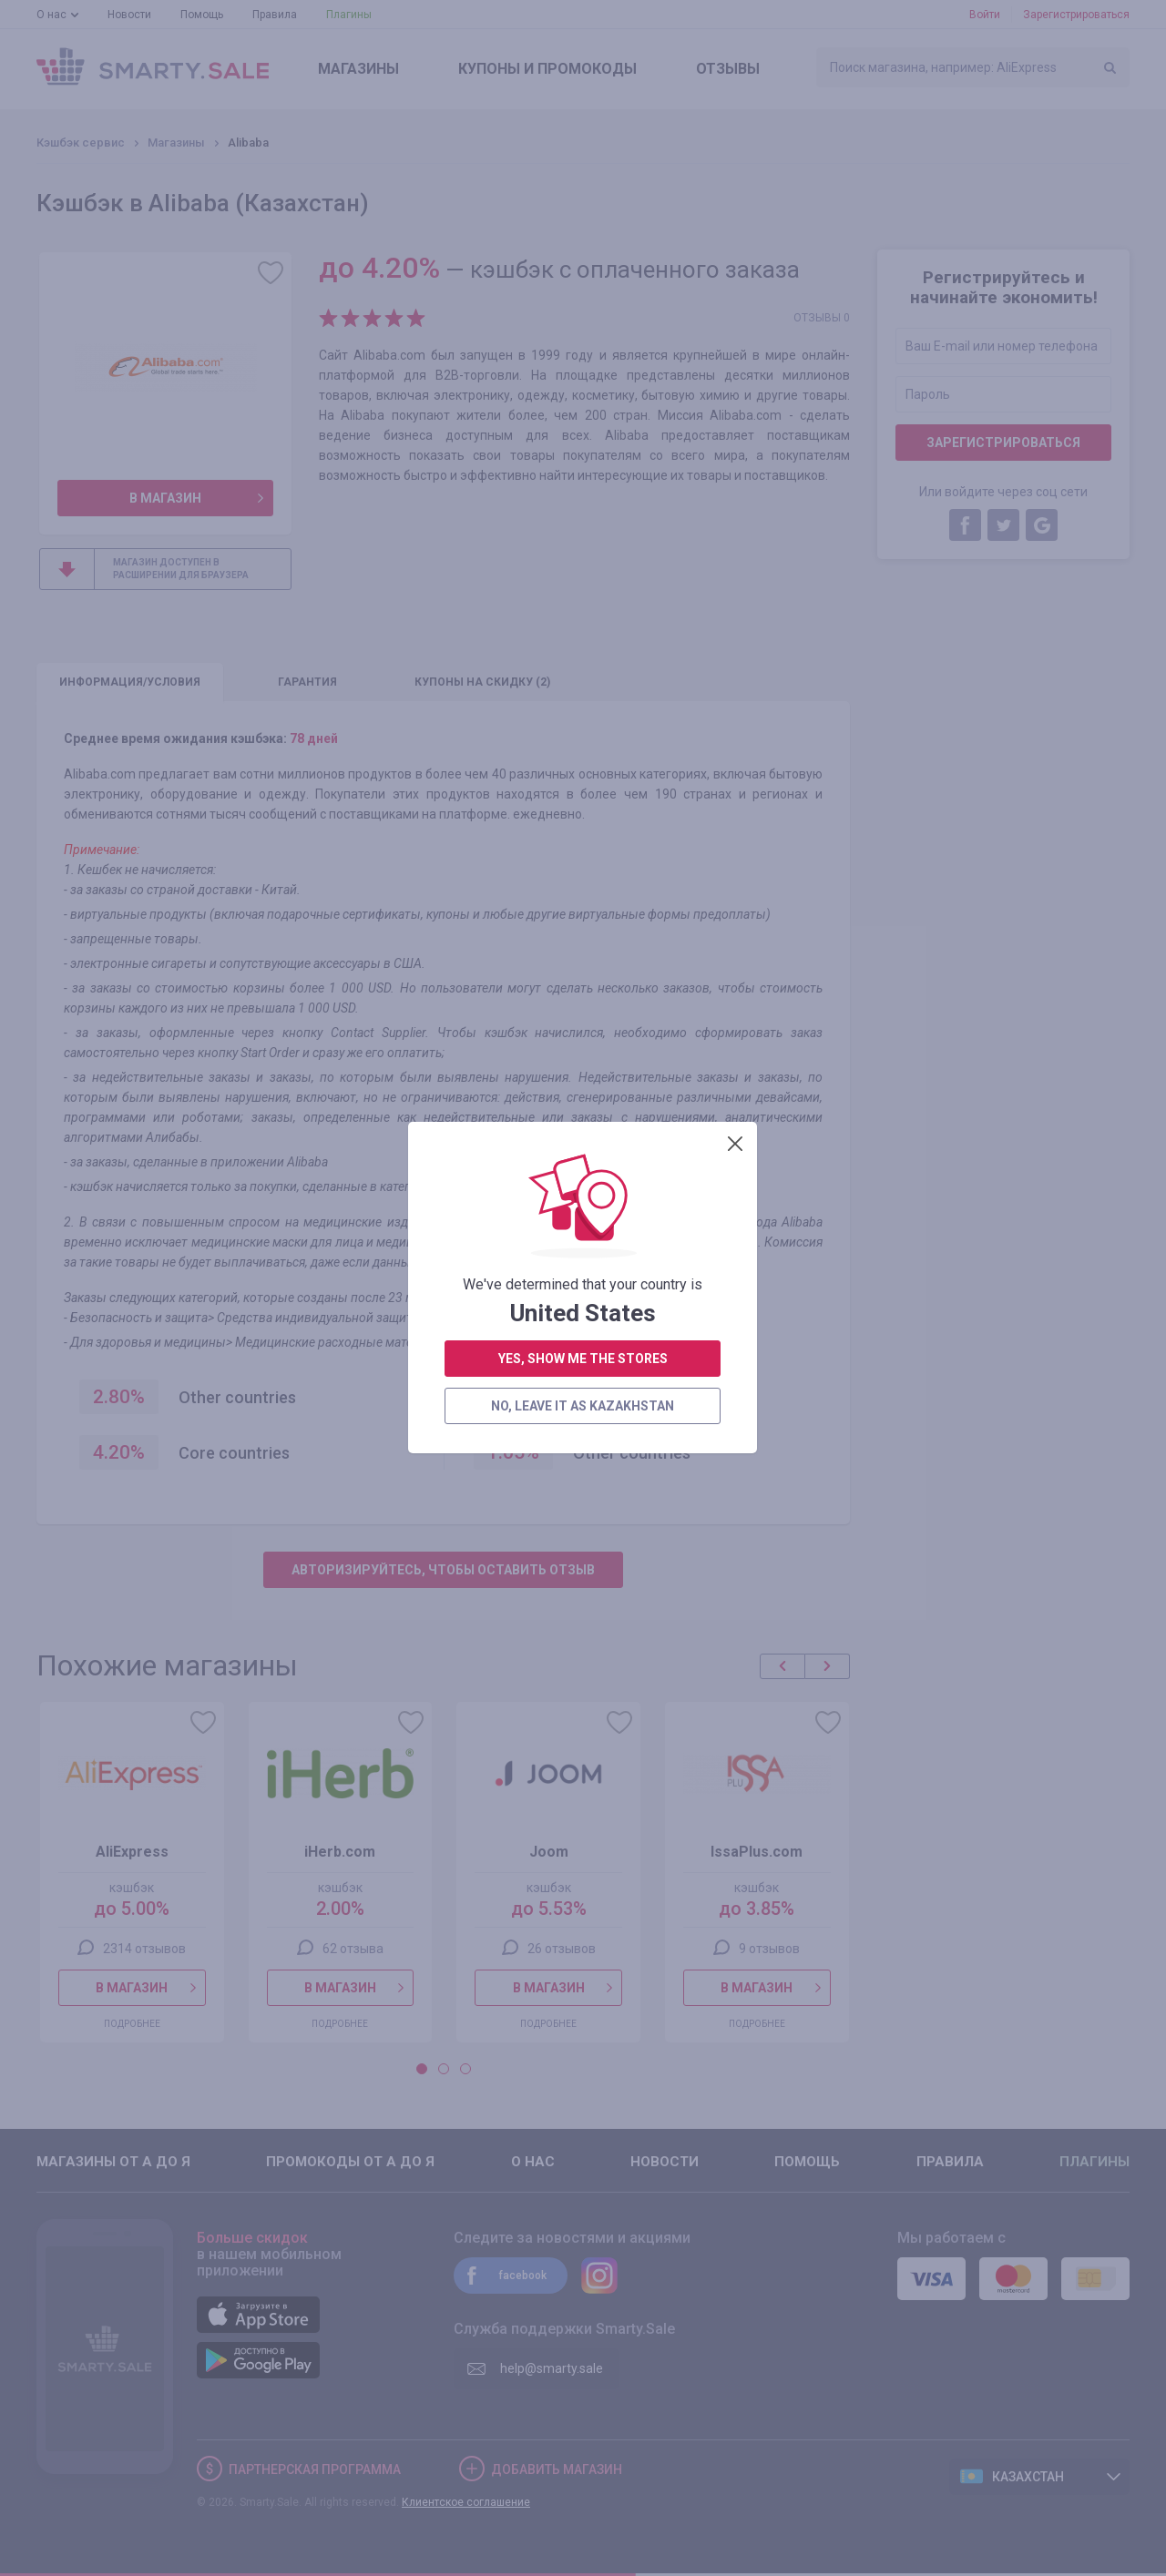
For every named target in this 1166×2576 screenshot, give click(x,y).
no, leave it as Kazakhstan (582, 482)
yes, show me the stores (583, 435)
